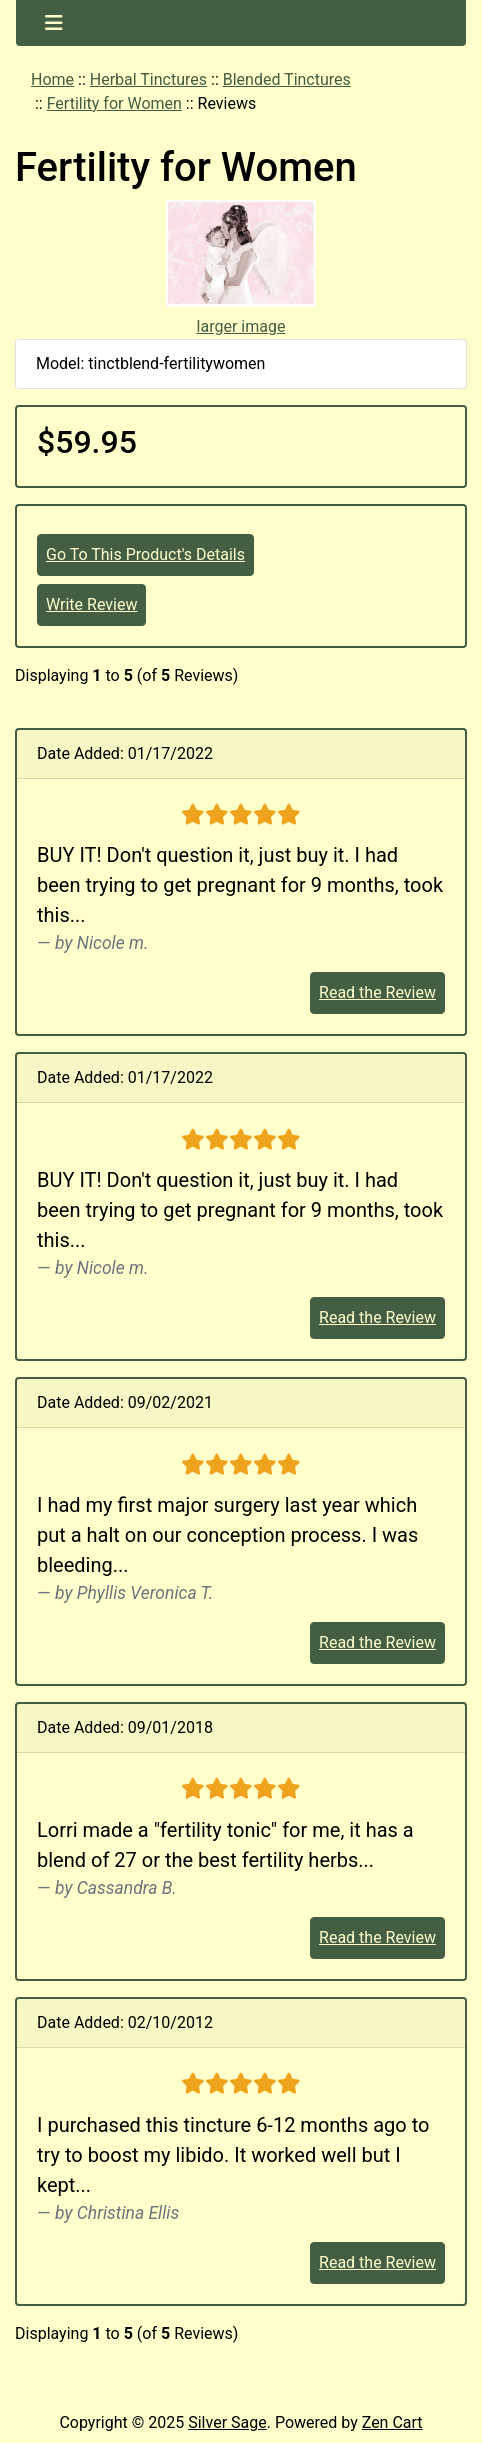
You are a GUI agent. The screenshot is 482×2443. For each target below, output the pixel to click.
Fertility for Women (114, 103)
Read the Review (377, 992)
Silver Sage (227, 2422)
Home (52, 79)
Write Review (91, 604)
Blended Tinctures (287, 79)
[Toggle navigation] (54, 23)
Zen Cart (392, 2422)
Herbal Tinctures (148, 79)
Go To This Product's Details (145, 554)
